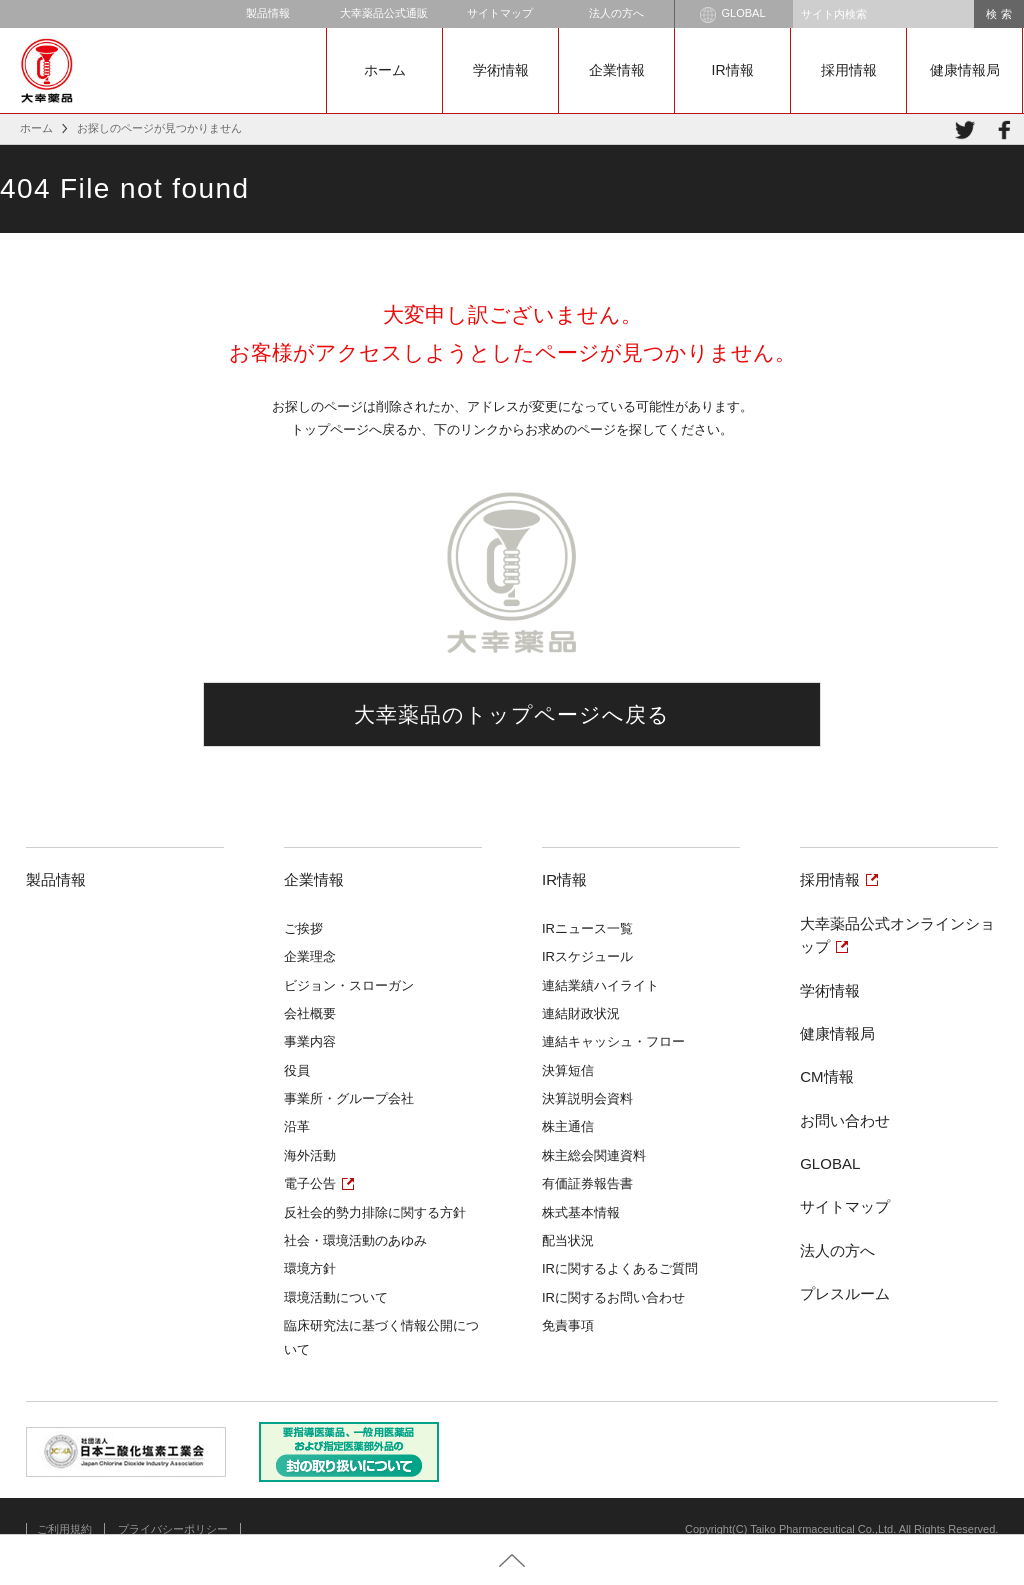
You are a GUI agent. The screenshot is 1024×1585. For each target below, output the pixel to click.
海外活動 (310, 1155)
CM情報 (826, 1076)
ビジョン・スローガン (349, 985)
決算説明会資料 (587, 1098)
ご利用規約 (64, 1529)
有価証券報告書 (587, 1183)
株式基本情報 (581, 1212)
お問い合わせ (845, 1120)
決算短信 (568, 1070)
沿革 (297, 1126)
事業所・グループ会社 (349, 1098)
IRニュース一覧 (587, 928)
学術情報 (501, 70)
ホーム (385, 70)
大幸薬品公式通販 (384, 13)
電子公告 (310, 1183)
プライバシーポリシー (173, 1529)
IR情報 (733, 70)
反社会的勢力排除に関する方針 (375, 1212)
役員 (297, 1070)
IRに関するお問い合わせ (613, 1297)
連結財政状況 (581, 1013)
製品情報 (268, 13)
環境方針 (310, 1268)
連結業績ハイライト (600, 985)
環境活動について (336, 1297)
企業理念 (310, 956)
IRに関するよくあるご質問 (620, 1268)
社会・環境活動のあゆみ (355, 1240)
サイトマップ (500, 13)
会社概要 (310, 1013)
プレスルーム (845, 1293)
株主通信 (568, 1126)
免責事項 (568, 1325)
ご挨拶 (303, 928)
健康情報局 (965, 70)
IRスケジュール (587, 956)
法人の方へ (616, 13)
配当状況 (568, 1240)
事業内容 (310, 1041)
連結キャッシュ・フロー (613, 1041)
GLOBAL (732, 15)
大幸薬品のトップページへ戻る (512, 714)
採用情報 (849, 70)
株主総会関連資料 (594, 1155)
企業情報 (617, 70)
